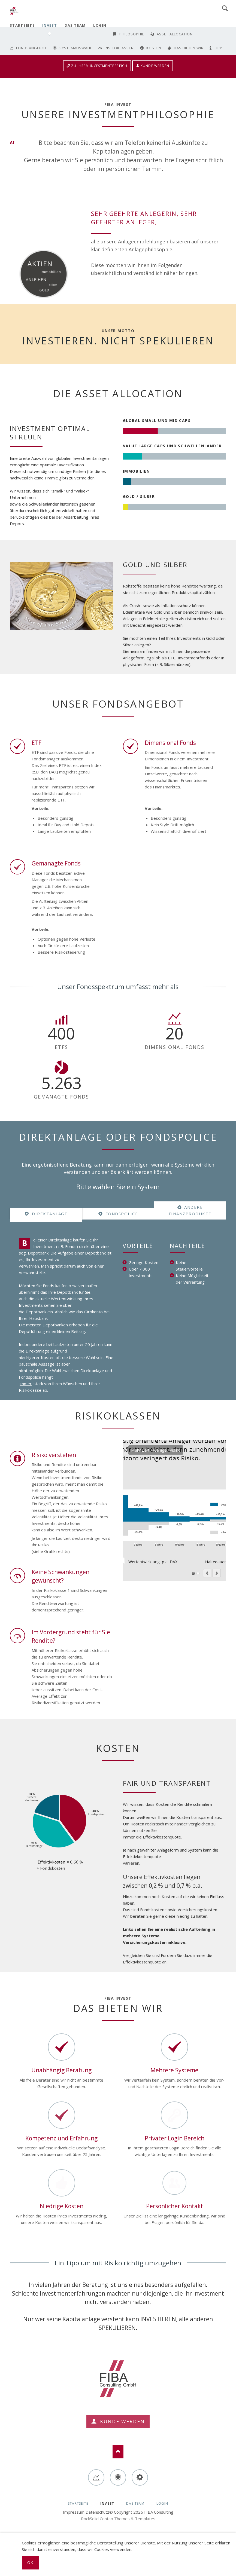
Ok (30, 2562)
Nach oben (118, 2451)
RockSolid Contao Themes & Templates (118, 2518)
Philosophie (131, 34)
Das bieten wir (189, 47)
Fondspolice (121, 1213)
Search (225, 8)
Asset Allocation (175, 34)
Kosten (153, 47)
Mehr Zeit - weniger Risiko (193, 1573)
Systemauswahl (75, 47)
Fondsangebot (31, 47)
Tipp (218, 47)
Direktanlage (49, 1213)
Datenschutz (97, 2512)
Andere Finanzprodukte (190, 1210)
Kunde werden (155, 65)
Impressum (73, 2512)
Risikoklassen (119, 47)
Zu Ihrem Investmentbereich (99, 65)
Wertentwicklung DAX (198, 1573)
